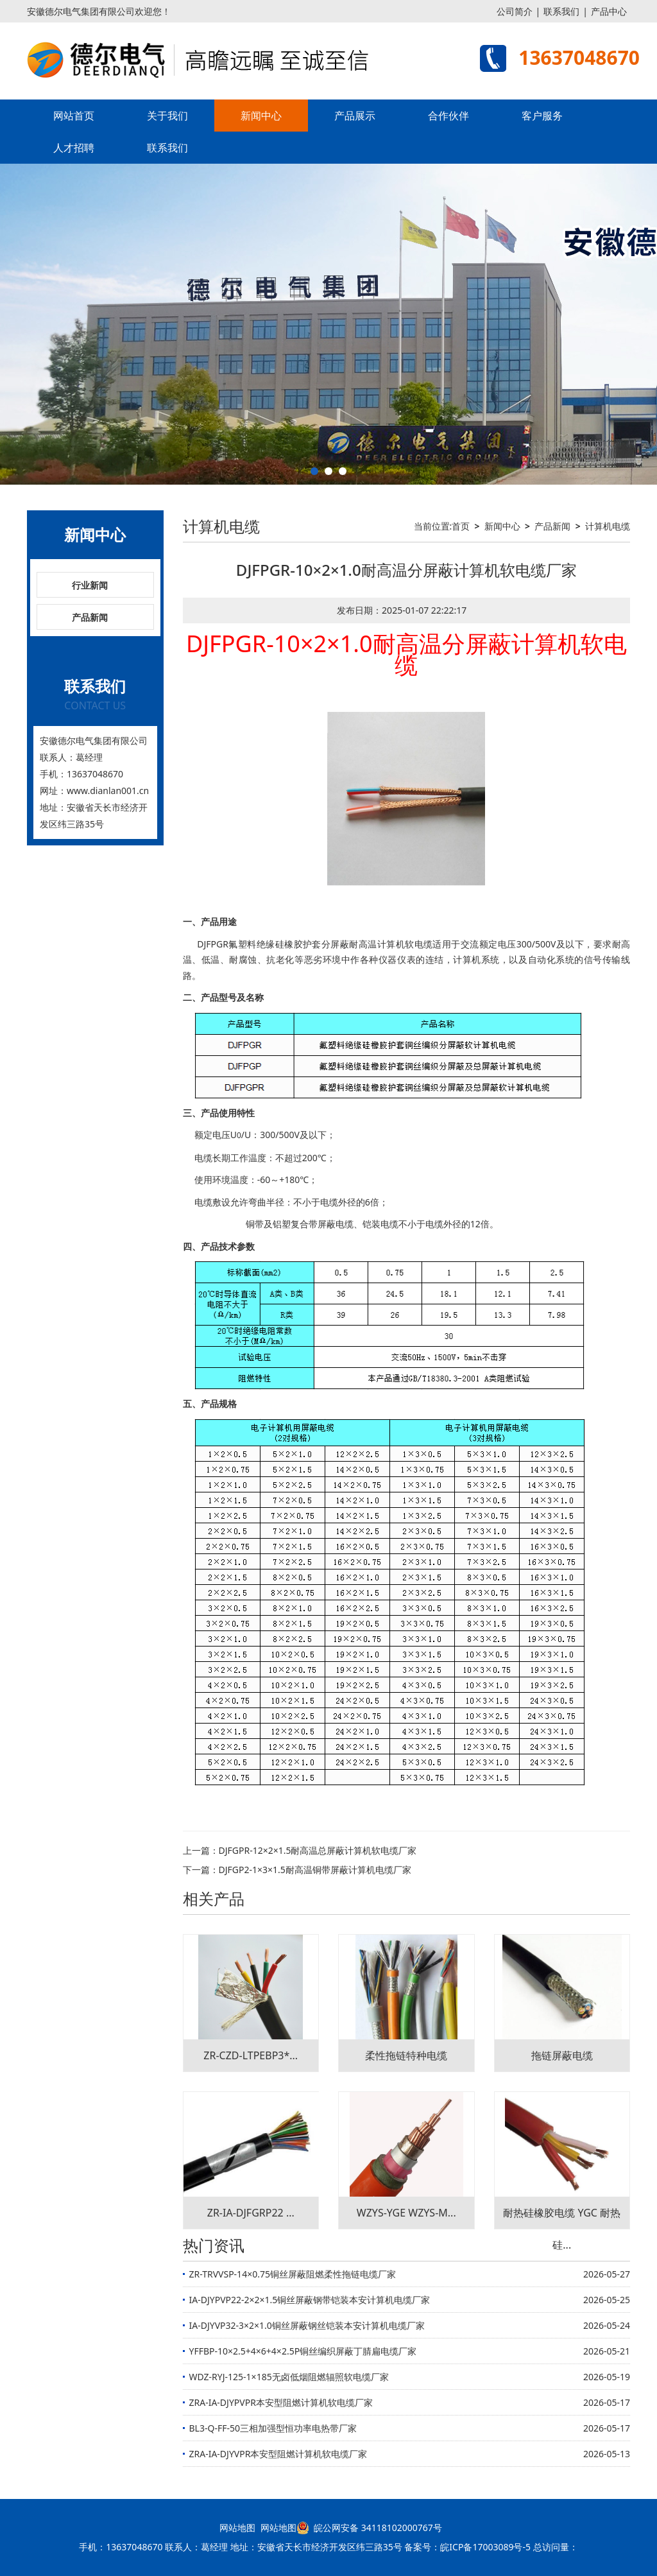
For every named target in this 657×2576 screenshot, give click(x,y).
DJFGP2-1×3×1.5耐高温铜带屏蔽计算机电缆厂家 (315, 1869)
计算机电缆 (607, 526)
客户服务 (542, 115)
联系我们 (561, 11)
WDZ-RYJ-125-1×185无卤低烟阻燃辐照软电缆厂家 (289, 2377)
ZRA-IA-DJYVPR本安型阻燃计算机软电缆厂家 (278, 2454)
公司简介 (515, 11)
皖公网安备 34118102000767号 (369, 2527)
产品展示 (354, 115)
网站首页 (73, 115)
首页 (461, 526)
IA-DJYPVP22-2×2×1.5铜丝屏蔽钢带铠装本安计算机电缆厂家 (310, 2300)
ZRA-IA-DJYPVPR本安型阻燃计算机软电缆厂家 (281, 2402)
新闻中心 (261, 115)
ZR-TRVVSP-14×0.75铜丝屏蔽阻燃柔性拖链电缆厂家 (292, 2274)
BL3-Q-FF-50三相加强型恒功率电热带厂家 (273, 2428)
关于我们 (167, 115)
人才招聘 (73, 148)
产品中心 (609, 11)
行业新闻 (90, 585)
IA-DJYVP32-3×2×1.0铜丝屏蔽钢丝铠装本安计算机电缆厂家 (307, 2325)
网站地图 (237, 2527)
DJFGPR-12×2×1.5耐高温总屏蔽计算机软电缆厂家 (318, 1850)
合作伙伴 (448, 115)
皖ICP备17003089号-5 (485, 2547)
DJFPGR (212, 944)
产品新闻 (90, 617)
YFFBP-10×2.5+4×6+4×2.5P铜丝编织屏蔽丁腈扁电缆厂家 (303, 2351)
